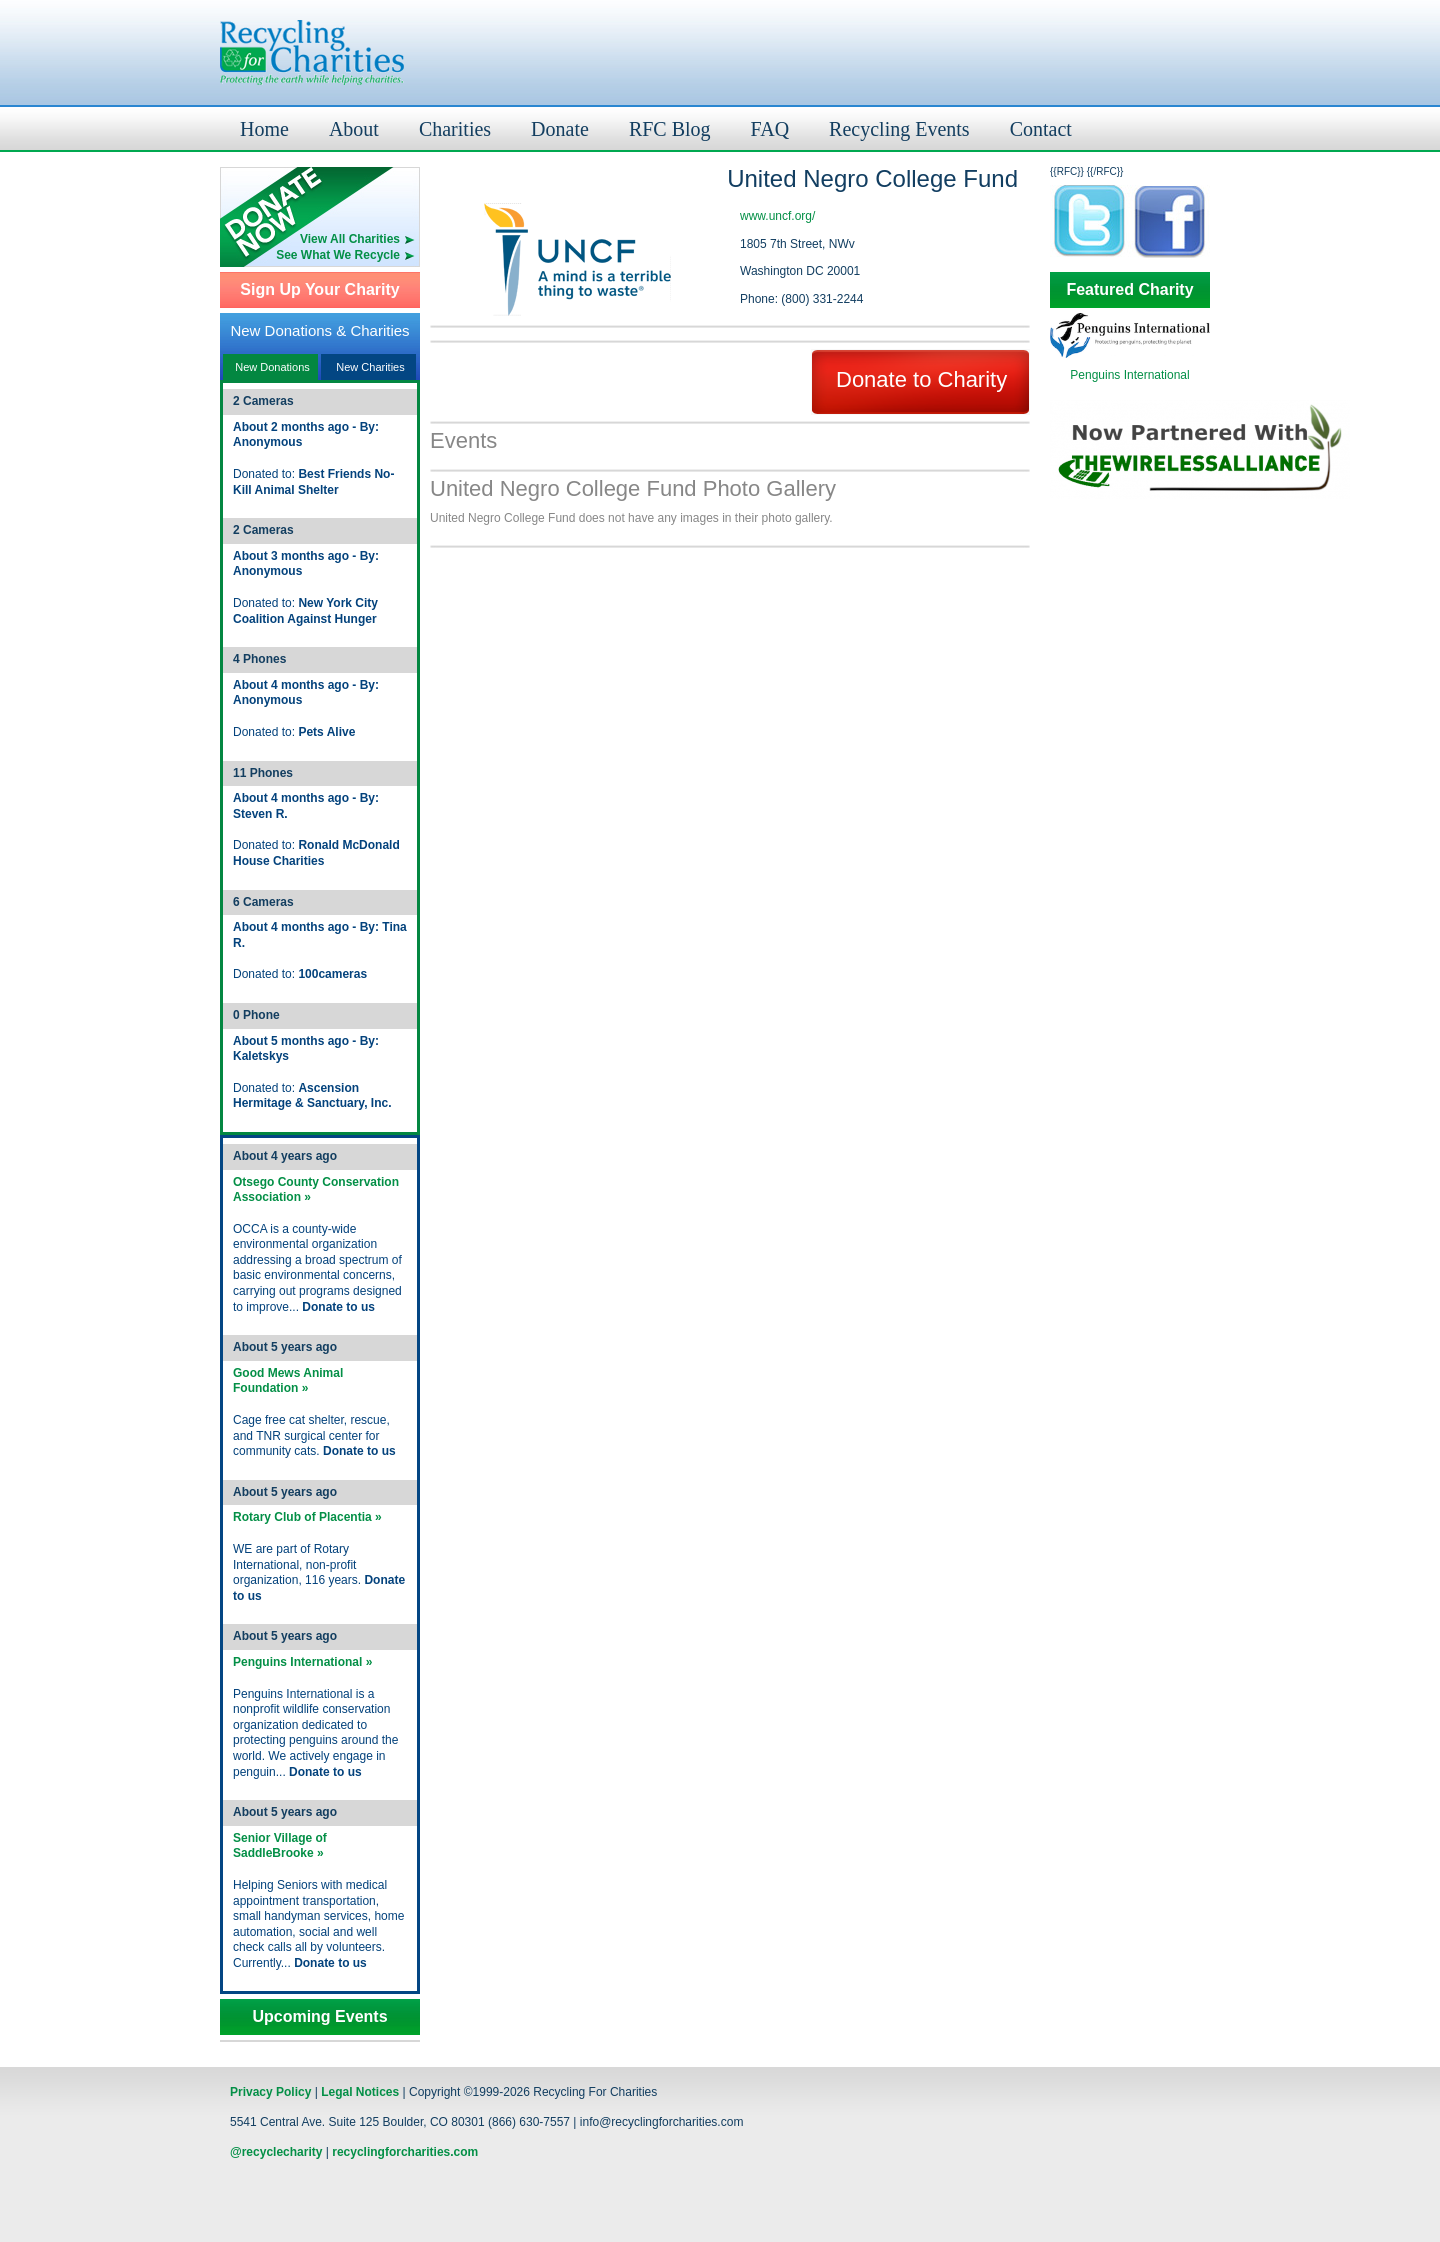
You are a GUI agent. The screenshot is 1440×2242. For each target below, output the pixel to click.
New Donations (272, 367)
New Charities (370, 367)
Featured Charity (1129, 290)
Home (264, 129)
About (354, 129)
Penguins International (1129, 375)
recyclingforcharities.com (405, 2152)
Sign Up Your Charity (319, 290)
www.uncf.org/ (777, 216)
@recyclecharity (276, 2152)
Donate (560, 129)
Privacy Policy (270, 2092)
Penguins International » (302, 1662)
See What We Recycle (338, 255)
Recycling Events (899, 129)
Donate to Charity (921, 379)
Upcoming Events (319, 2017)
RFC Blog (670, 129)
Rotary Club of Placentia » (307, 1517)
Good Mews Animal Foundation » (288, 1381)
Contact (1041, 129)
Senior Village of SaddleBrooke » (280, 1846)
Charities (455, 129)
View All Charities (350, 239)
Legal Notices (360, 2092)
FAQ (770, 129)
